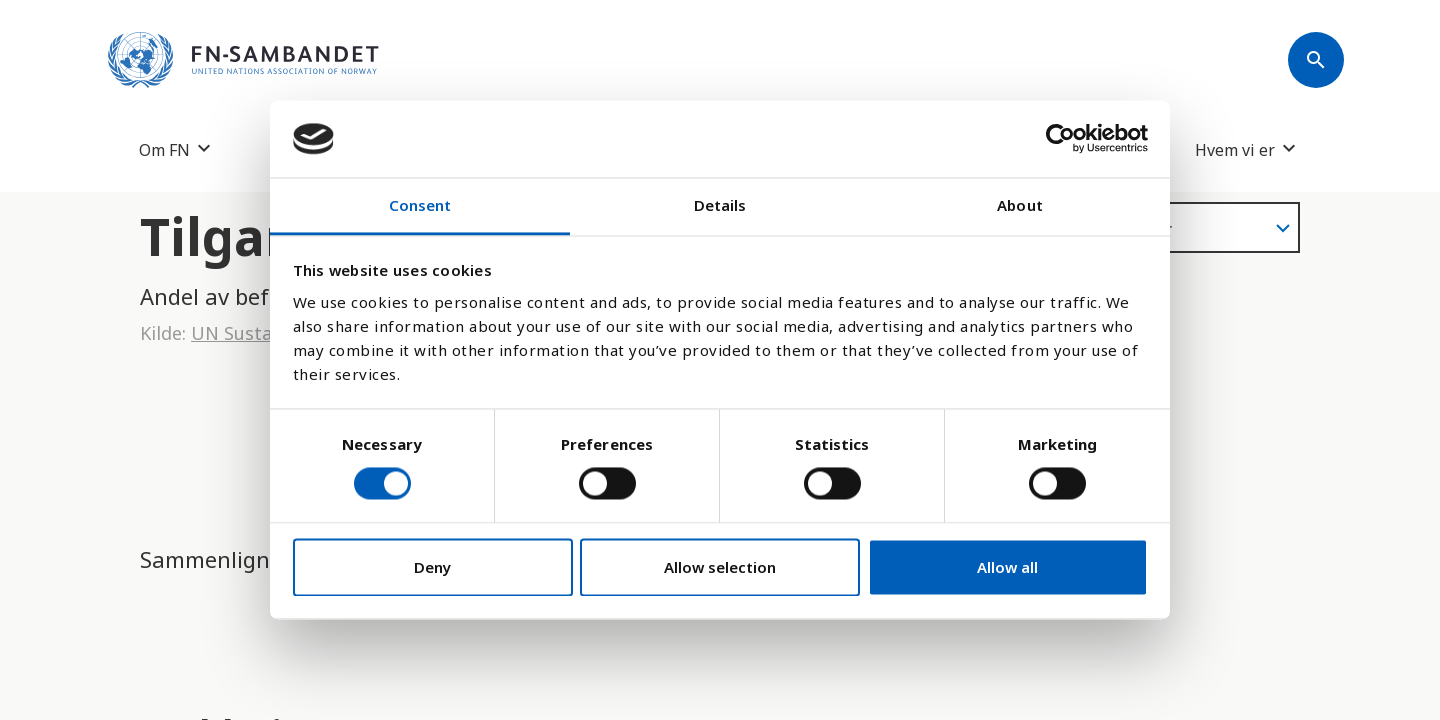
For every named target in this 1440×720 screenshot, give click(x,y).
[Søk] (1316, 60)
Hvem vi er (1235, 149)
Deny (432, 567)
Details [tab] (720, 205)
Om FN (164, 149)
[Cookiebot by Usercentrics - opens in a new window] (1060, 139)
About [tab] (1020, 205)
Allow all (1007, 567)
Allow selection (720, 567)
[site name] (243, 60)
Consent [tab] (420, 205)
